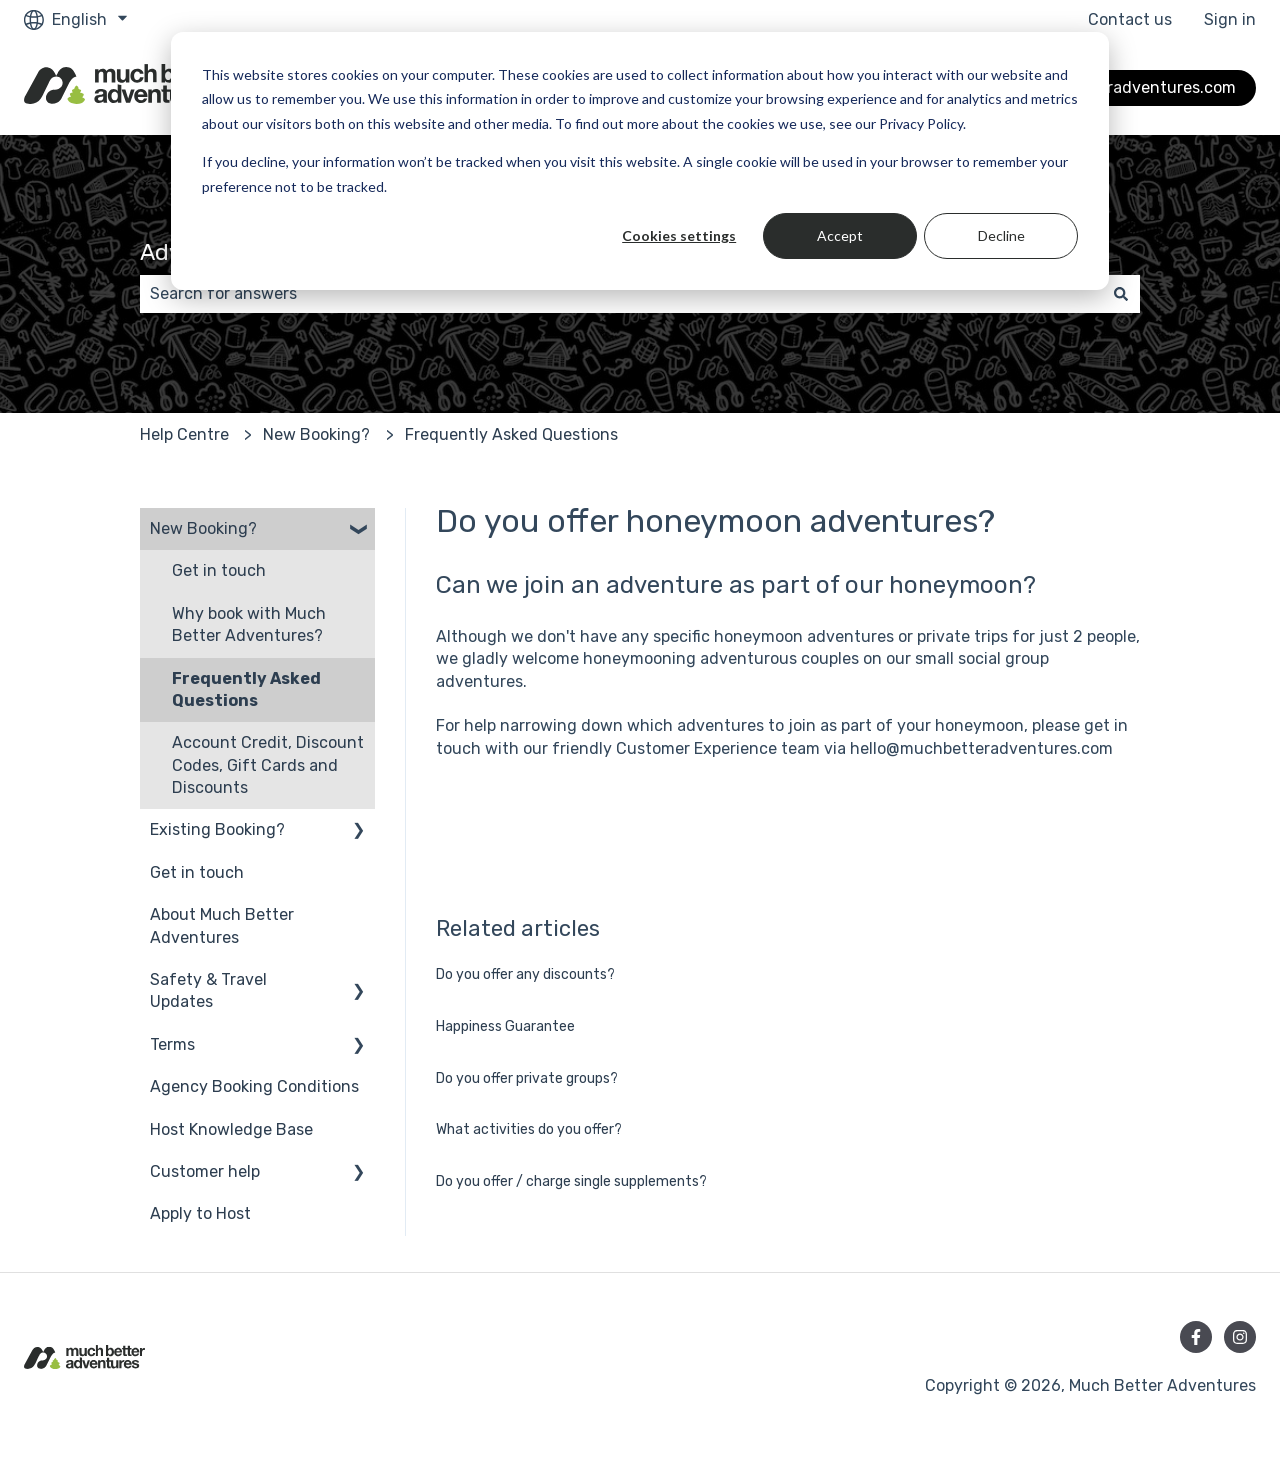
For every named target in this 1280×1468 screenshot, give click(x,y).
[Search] (1121, 294)
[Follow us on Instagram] (1240, 1337)
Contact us (1130, 19)
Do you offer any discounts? (525, 974)
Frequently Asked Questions (511, 434)
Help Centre (184, 434)
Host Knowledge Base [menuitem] (231, 1129)
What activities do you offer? (529, 1129)
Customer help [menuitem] (205, 1171)
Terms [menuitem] (172, 1044)
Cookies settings (679, 235)
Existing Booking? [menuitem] (217, 829)
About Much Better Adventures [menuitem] (222, 925)
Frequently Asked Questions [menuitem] (246, 689)
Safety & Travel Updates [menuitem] (208, 990)
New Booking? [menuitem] (203, 528)
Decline (1001, 235)
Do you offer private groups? (527, 1078)
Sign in (1230, 19)
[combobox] (621, 294)
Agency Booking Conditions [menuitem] (254, 1086)
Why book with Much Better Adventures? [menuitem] (249, 624)
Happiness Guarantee (505, 1026)
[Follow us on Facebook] (1196, 1337)
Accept (840, 235)
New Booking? (316, 434)
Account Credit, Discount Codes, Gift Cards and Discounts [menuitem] (268, 765)
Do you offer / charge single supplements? (571, 1181)
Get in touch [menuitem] (219, 570)
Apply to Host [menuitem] (200, 1213)
